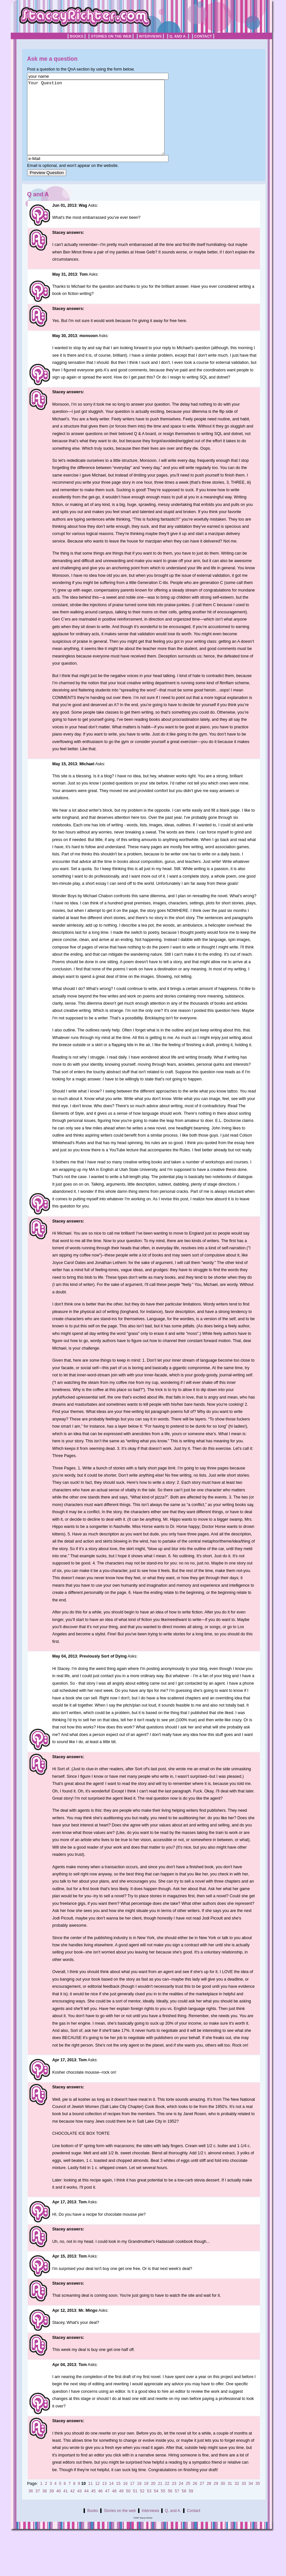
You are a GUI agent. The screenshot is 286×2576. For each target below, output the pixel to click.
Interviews (150, 36)
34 (250, 2498)
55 (163, 2505)
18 (139, 2498)
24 (181, 2498)
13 (104, 2498)
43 (79, 2505)
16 (125, 2498)
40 (58, 2505)
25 (188, 2498)
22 (167, 2498)
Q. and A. (178, 36)
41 (65, 2505)
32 (236, 2498)
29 (216, 2498)
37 (37, 2505)
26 (195, 2498)
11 (90, 2498)
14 (111, 2498)
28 (209, 2498)
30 (223, 2498)
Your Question (104, 125)
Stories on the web (111, 36)
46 (100, 2505)
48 (114, 2505)
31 (230, 2498)
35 (257, 2498)
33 (244, 2498)
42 (72, 2505)
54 (156, 2505)
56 (170, 2505)
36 (30, 2505)
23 (174, 2498)
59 (191, 2505)
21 (160, 2498)
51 (135, 2505)
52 (142, 2505)
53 (149, 2505)
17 (132, 2498)
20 (153, 2498)
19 (146, 2498)
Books (76, 36)
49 (121, 2505)
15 (118, 2498)
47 (107, 2505)
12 (97, 2498)
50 (128, 2505)
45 (93, 2505)
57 (177, 2505)
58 (184, 2505)
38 (44, 2505)
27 (202, 2498)
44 (86, 2505)
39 (51, 2505)
